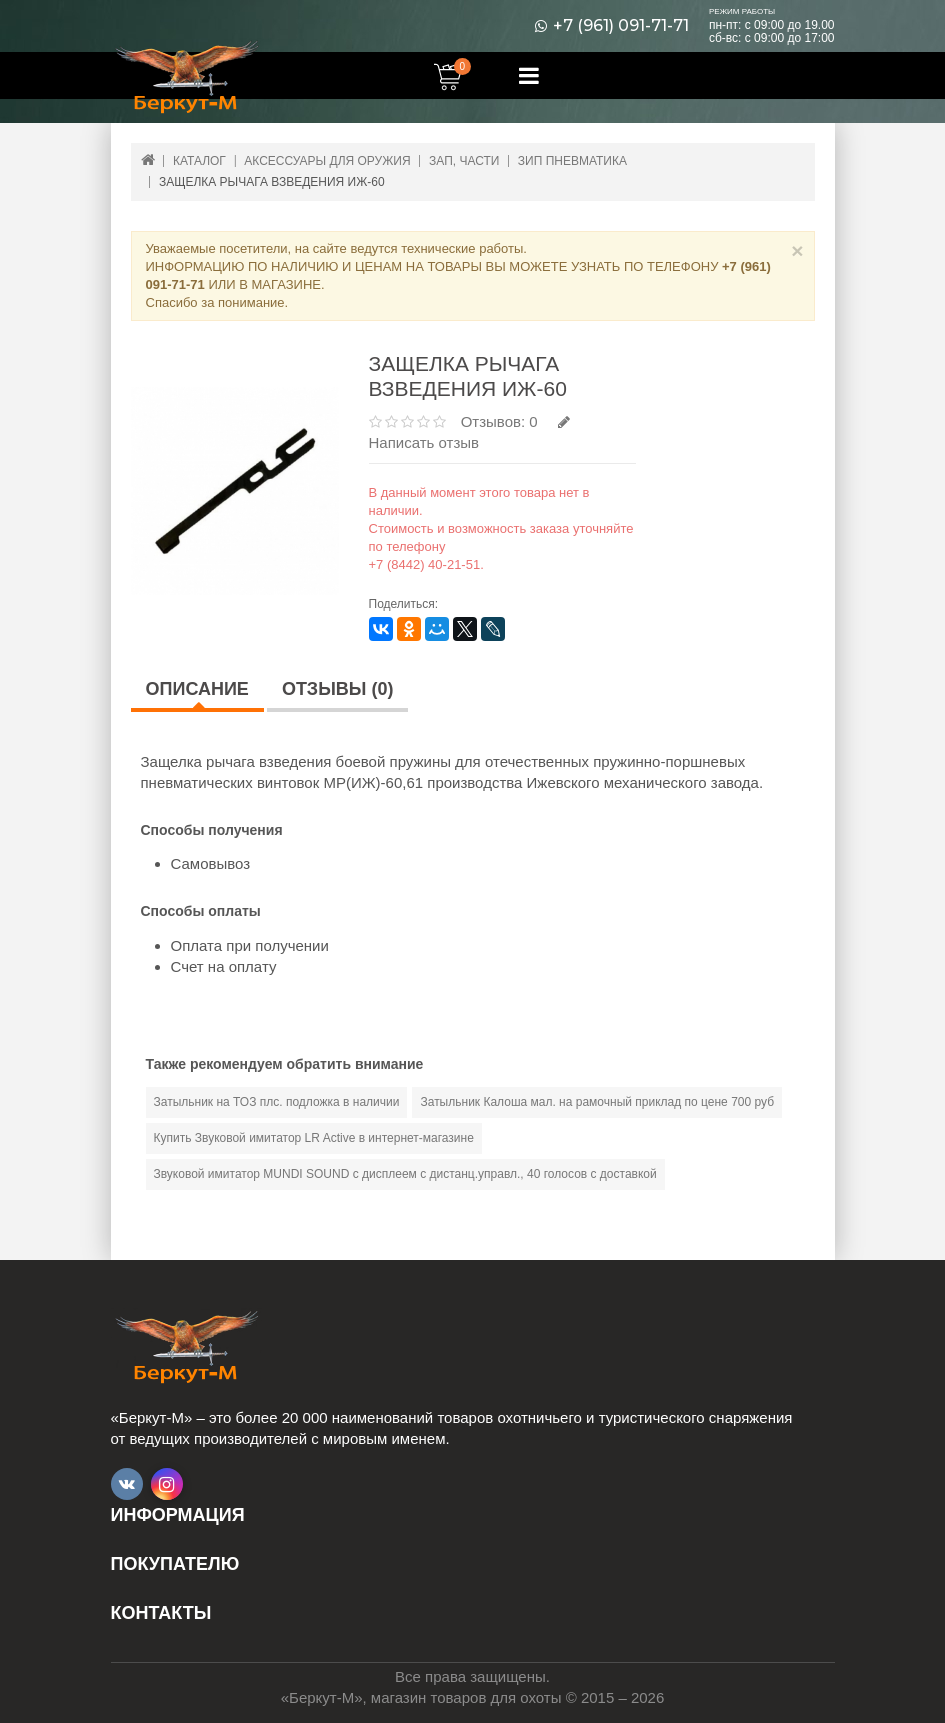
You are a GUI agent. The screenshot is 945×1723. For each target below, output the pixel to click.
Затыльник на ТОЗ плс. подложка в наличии (277, 1102)
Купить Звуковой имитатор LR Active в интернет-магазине (314, 1138)
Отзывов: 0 (499, 421)
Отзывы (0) (338, 689)
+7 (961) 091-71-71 (621, 26)
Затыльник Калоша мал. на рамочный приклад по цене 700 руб (597, 1102)
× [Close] (797, 250)
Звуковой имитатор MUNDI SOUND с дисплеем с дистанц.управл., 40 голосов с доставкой (405, 1174)
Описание (197, 689)
